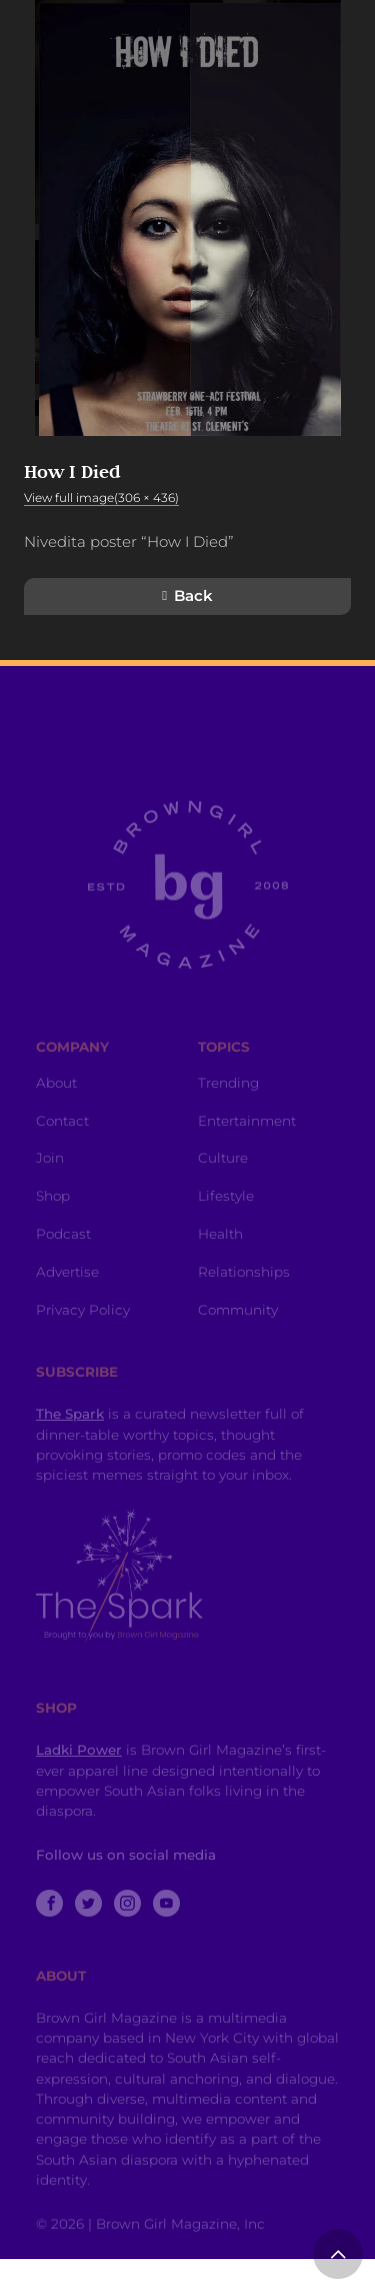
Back (193, 595)
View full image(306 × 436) (101, 497)
